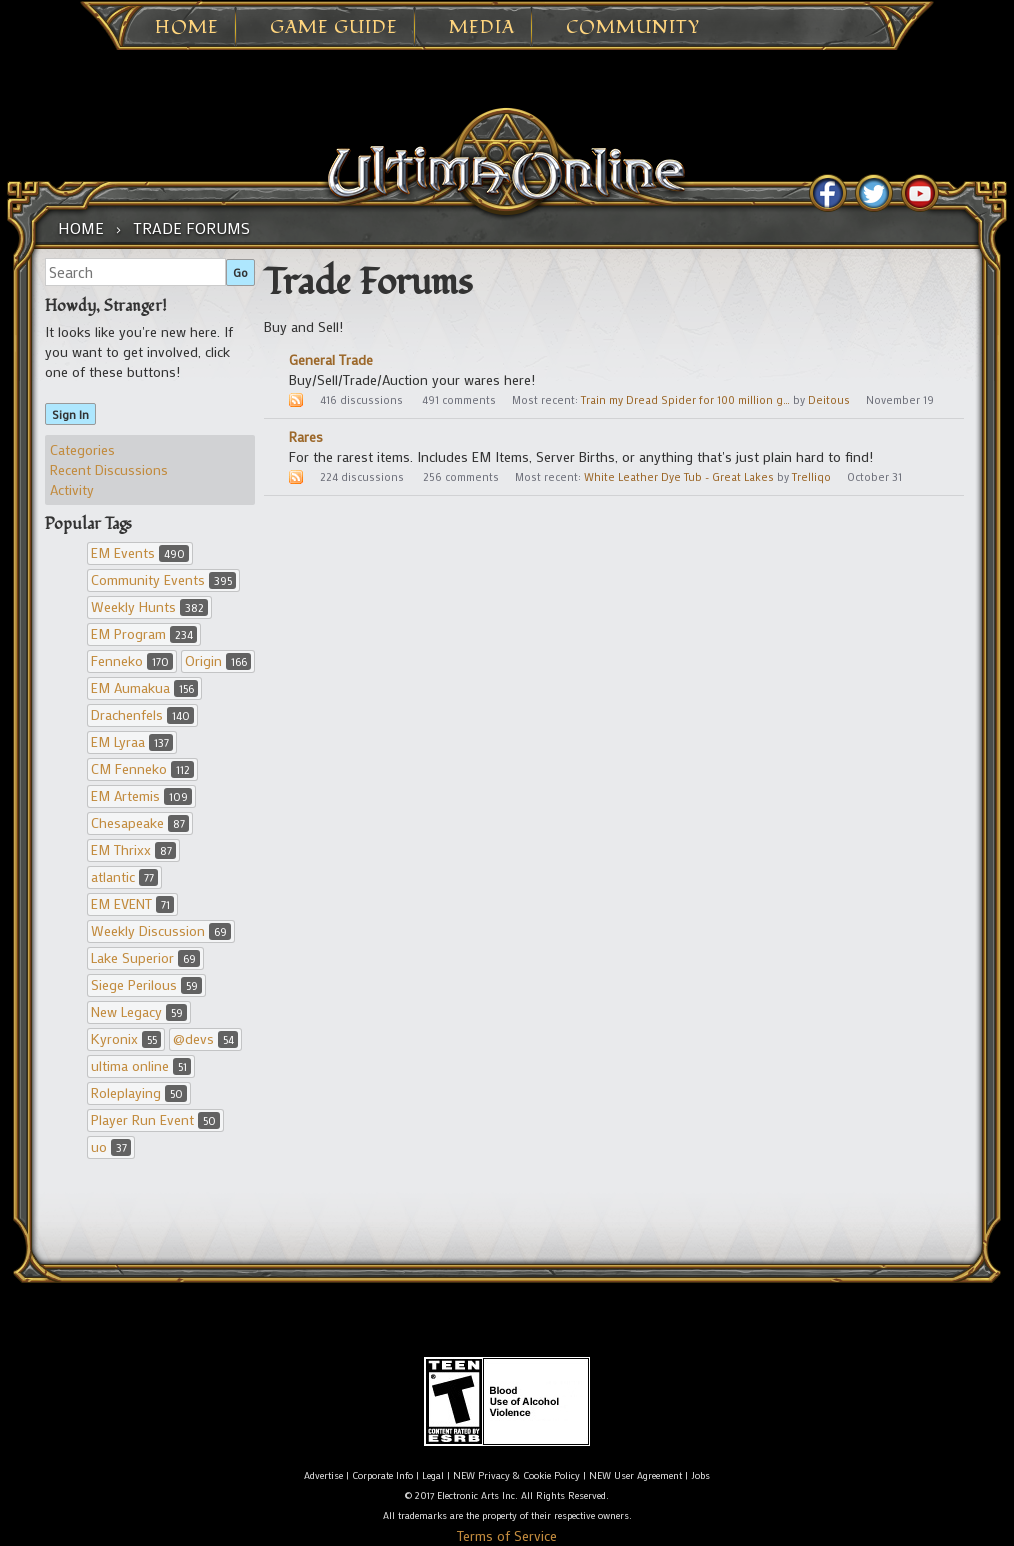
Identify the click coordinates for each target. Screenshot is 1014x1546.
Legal (433, 1475)
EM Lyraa (132, 741)
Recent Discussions (109, 469)
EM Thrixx (133, 849)
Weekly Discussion (161, 930)
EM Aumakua (144, 687)
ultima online (141, 1065)
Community (633, 28)
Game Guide (334, 28)
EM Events (140, 552)
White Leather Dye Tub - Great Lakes (679, 477)
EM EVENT (132, 903)
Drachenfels (142, 714)
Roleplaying (139, 1092)
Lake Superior (145, 957)
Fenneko (132, 660)
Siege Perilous (146, 984)
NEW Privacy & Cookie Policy (516, 1475)
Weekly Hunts (149, 606)
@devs (205, 1038)
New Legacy (139, 1011)
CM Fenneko (142, 768)
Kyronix (126, 1038)
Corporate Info (382, 1475)
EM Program (144, 633)
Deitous (829, 400)
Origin (218, 660)
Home (187, 28)
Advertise (323, 1475)
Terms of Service (507, 1535)
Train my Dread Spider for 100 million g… (685, 400)
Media (482, 28)
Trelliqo (811, 477)
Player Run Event (155, 1119)
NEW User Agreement (635, 1475)
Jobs (700, 1475)
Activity (72, 489)
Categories (82, 449)
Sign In (70, 414)
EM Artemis (141, 795)
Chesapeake (140, 822)
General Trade (331, 359)
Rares (306, 436)
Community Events (163, 579)
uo (111, 1146)
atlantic (124, 876)
